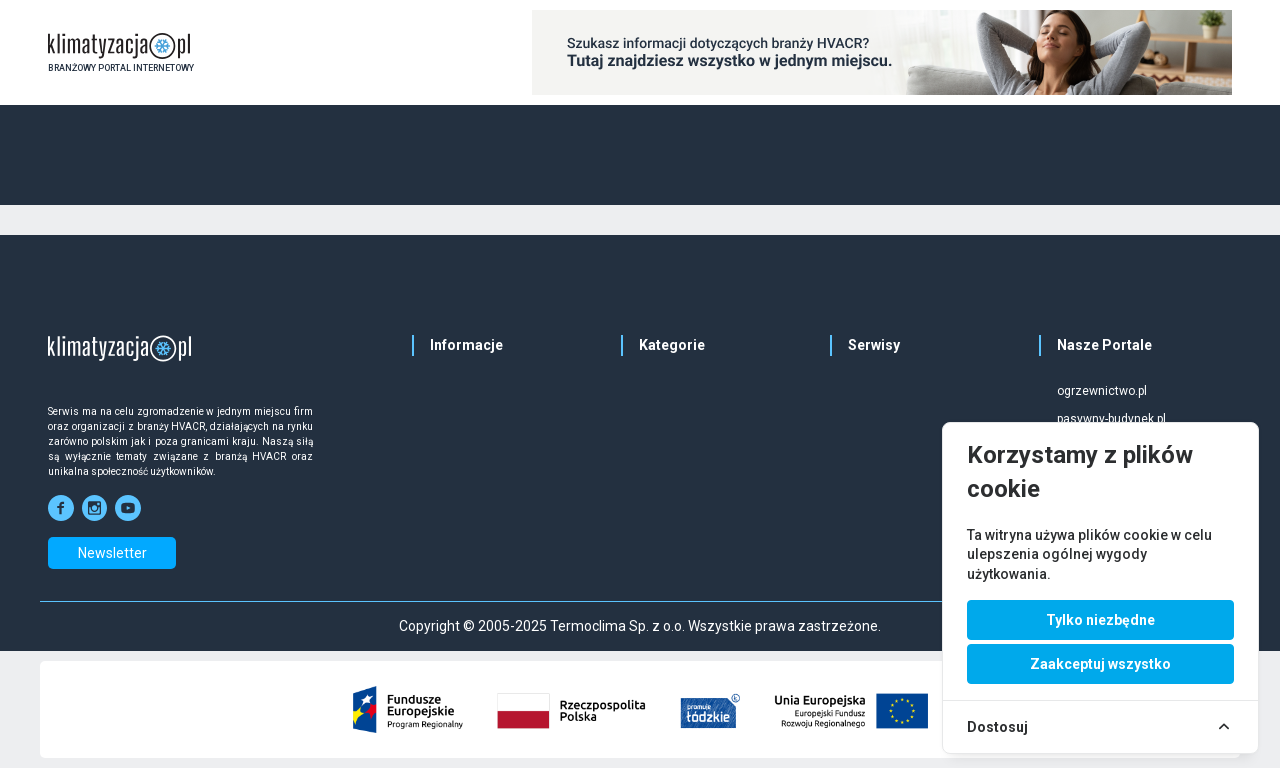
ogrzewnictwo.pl (1102, 391)
